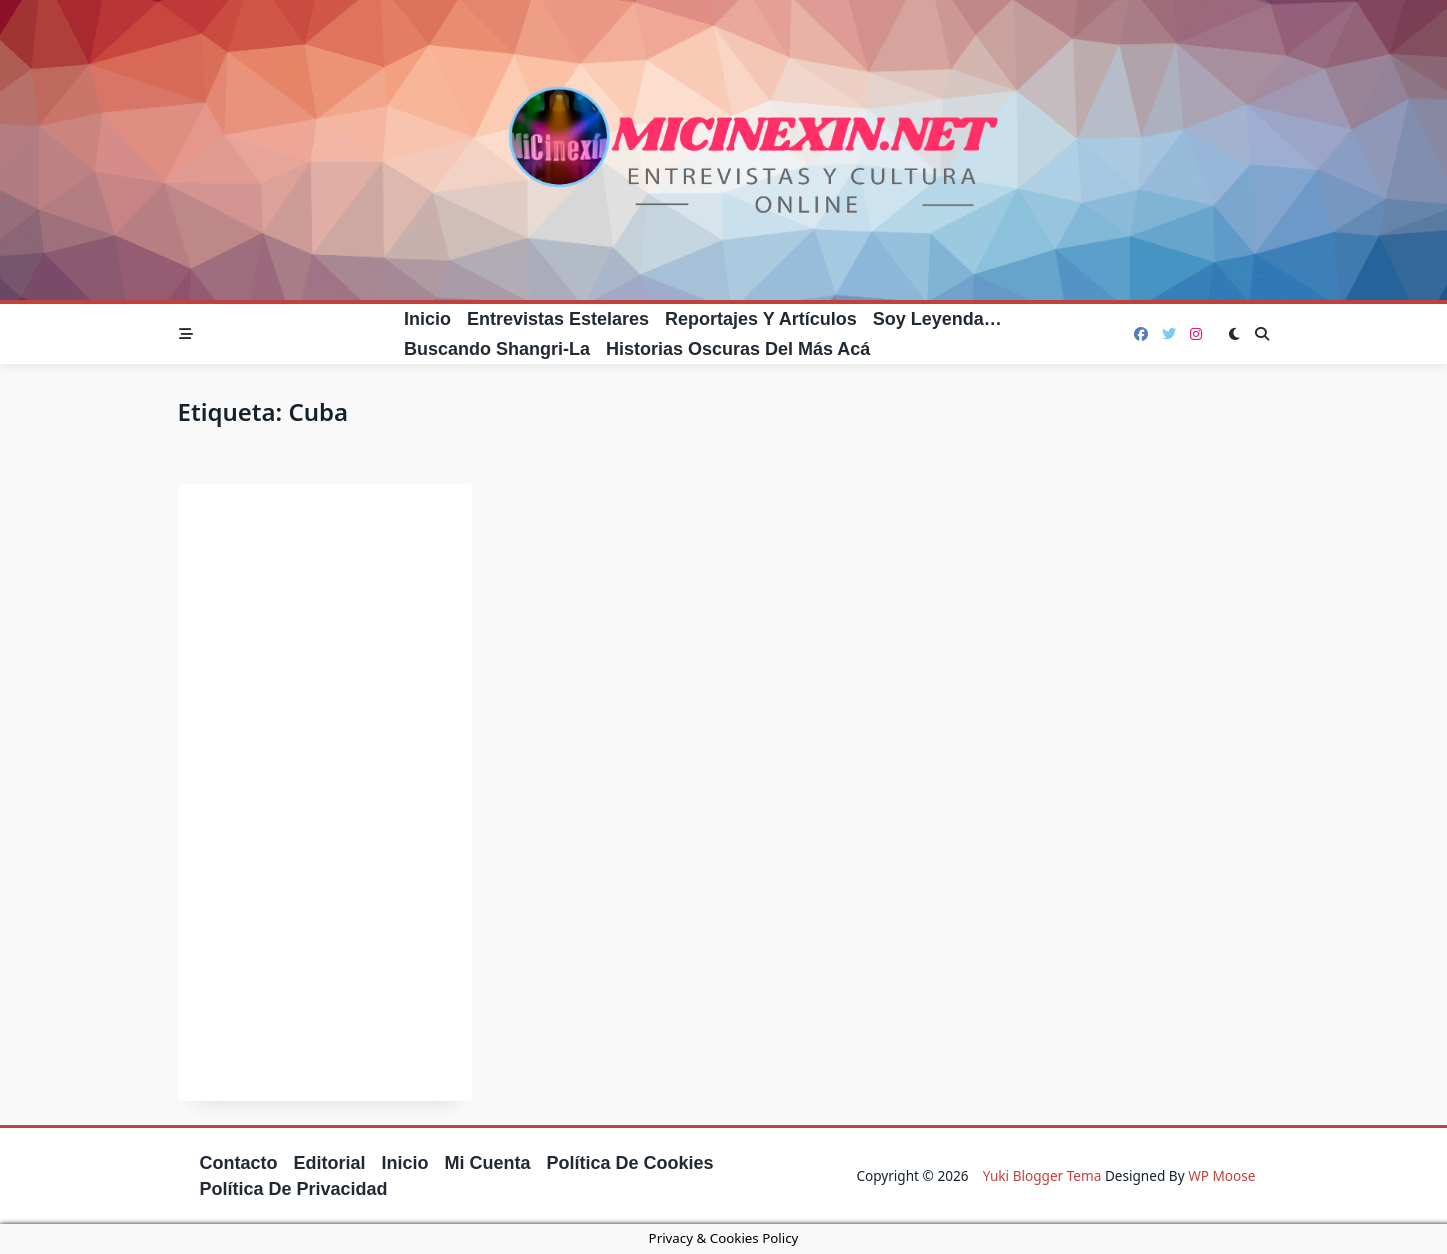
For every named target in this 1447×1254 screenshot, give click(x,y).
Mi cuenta (488, 1163)
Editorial (330, 1163)
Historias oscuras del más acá (738, 349)
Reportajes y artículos (761, 319)
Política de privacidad (294, 1189)
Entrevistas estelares (558, 319)
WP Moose (1221, 1175)
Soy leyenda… (937, 319)
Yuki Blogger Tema (1042, 1175)
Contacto (239, 1163)
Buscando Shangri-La (497, 349)
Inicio (427, 319)
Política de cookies (630, 1163)
